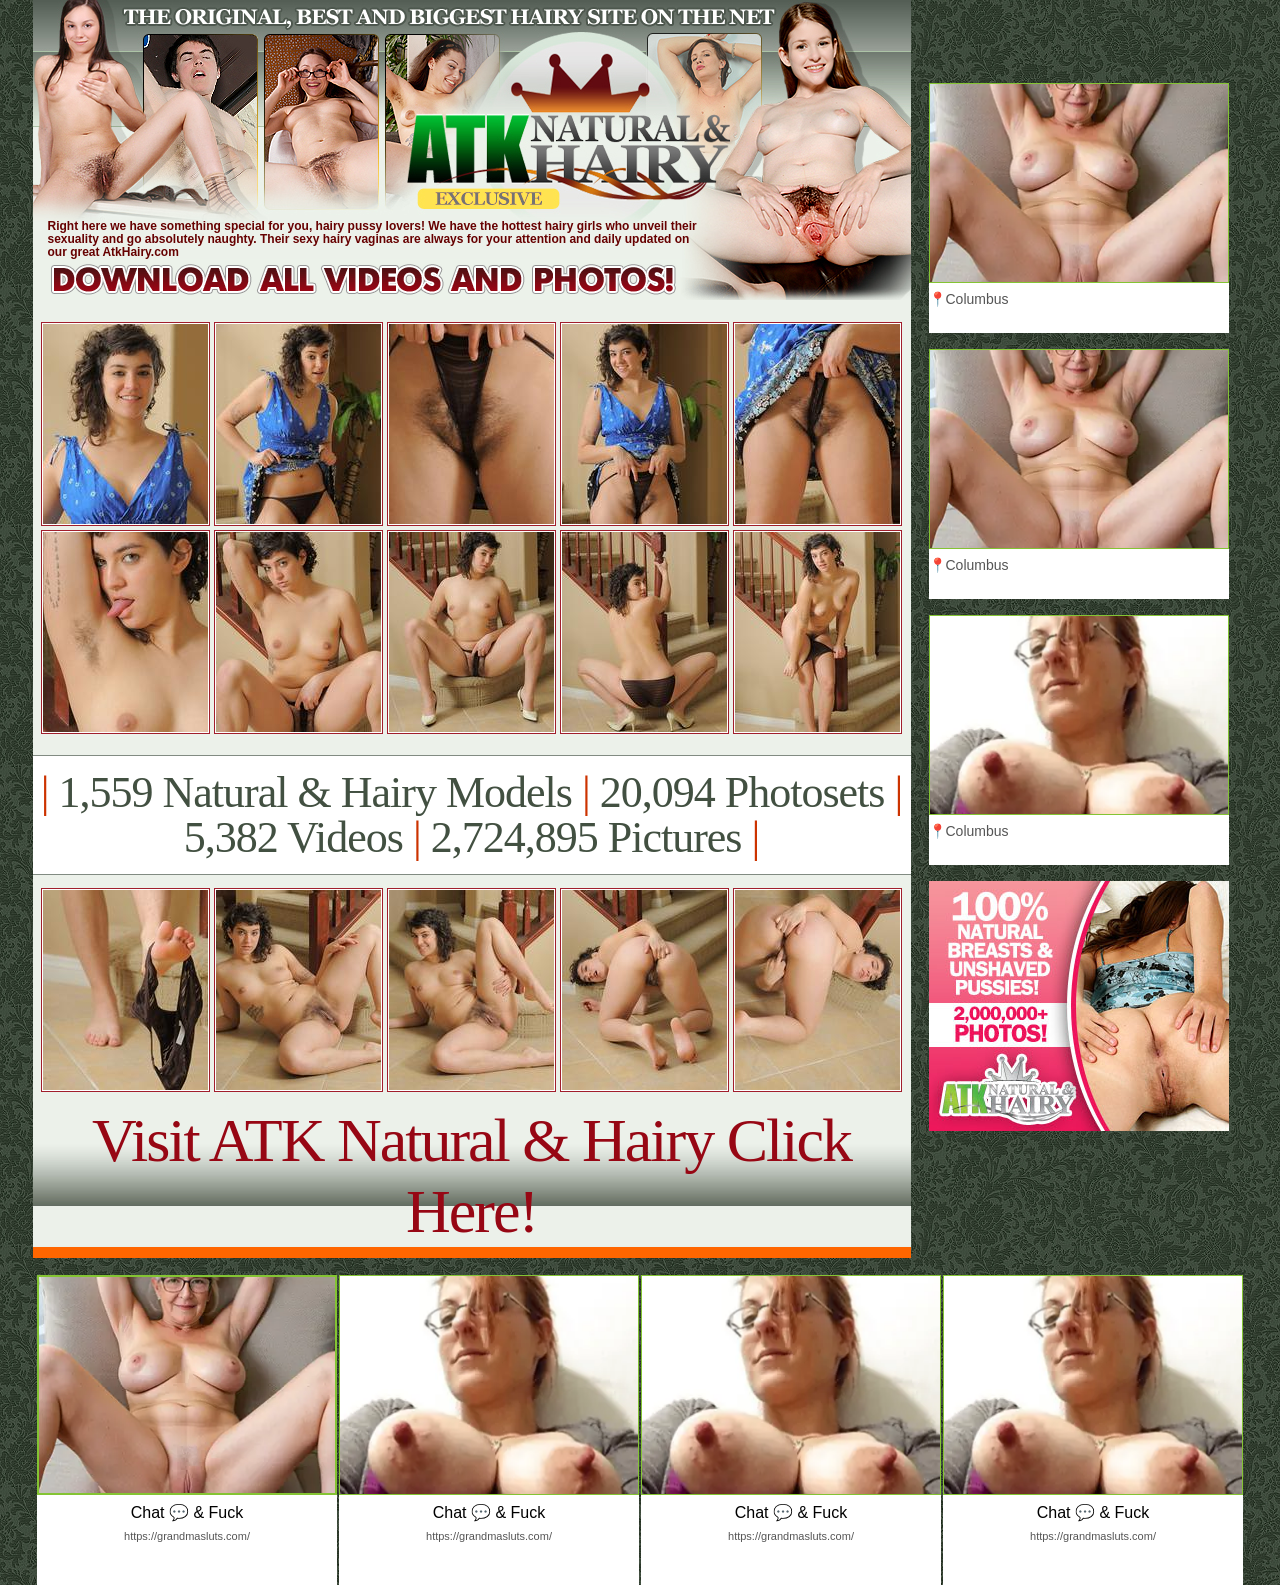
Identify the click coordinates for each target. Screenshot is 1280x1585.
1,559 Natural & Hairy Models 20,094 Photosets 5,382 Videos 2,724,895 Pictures (471, 815)
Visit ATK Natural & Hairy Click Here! (471, 1175)
